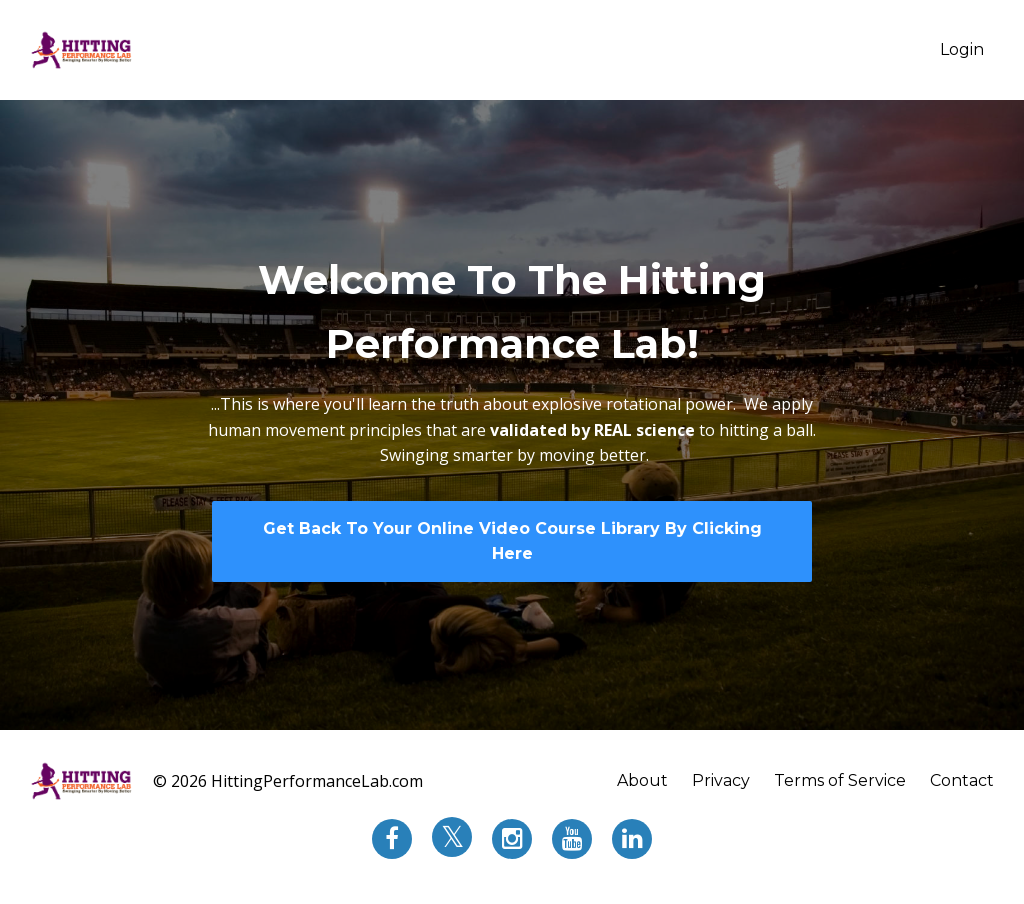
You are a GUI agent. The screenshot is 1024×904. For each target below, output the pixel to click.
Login (962, 49)
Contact (962, 780)
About (642, 780)
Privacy (721, 780)
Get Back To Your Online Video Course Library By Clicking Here (512, 541)
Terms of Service (840, 780)
